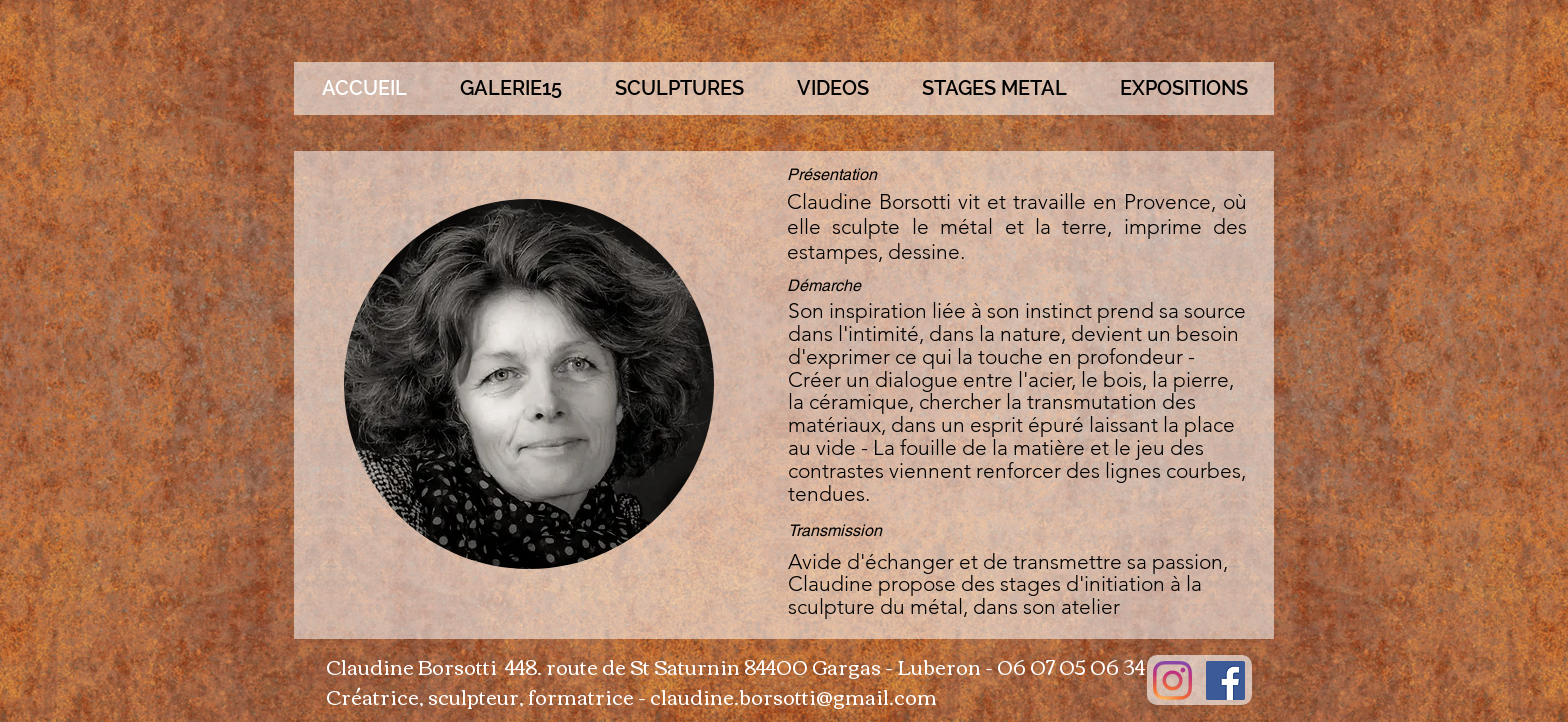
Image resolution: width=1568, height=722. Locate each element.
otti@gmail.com (860, 695)
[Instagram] (1172, 680)
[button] (679, 88)
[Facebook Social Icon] (1225, 680)
